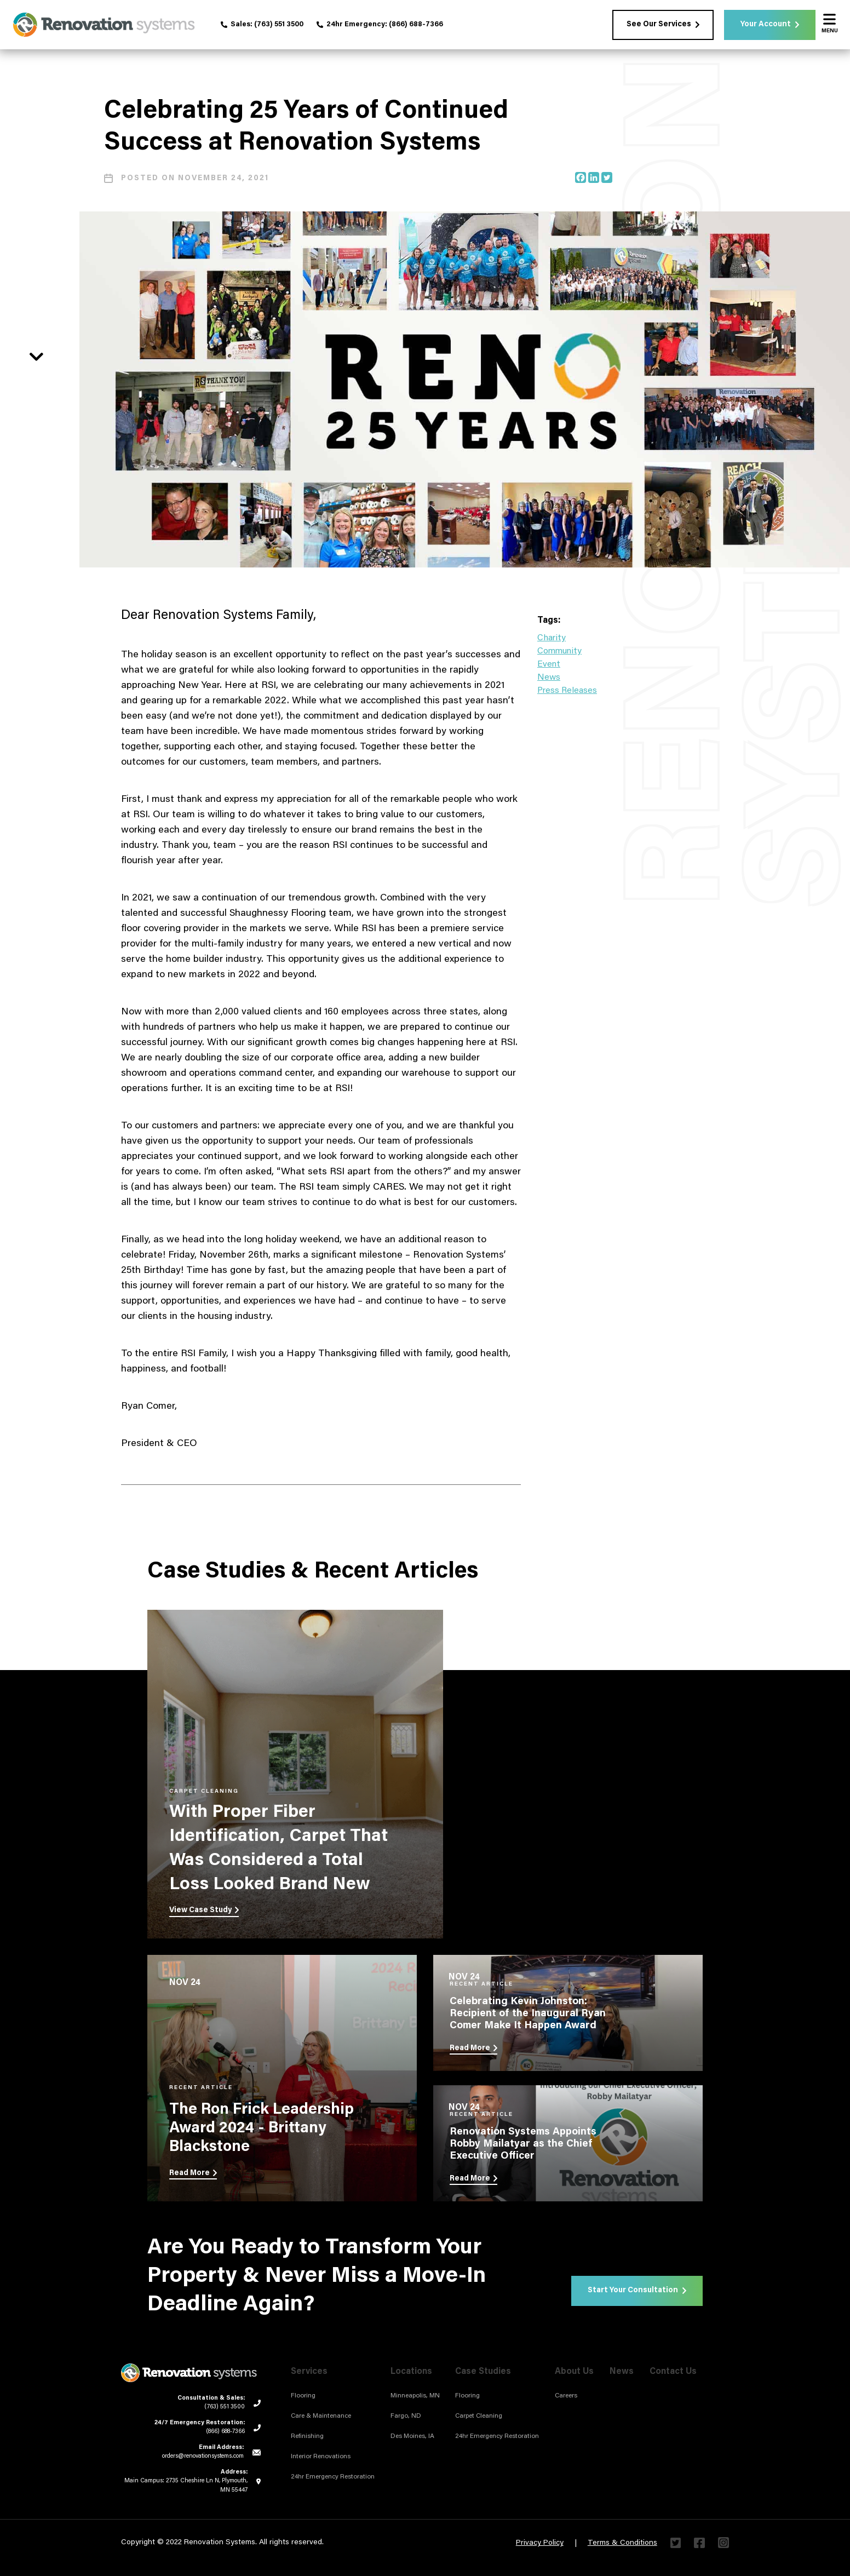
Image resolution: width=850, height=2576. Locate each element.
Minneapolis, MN (415, 2396)
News (548, 677)
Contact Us (673, 2371)
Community (559, 651)
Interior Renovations (321, 2456)
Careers (566, 2396)
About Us (574, 2371)
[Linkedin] (593, 177)
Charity (551, 638)
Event (548, 664)
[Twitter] (606, 177)
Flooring (303, 2396)
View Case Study (204, 1910)
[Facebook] (580, 177)
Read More (193, 2173)
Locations (411, 2371)
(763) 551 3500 (278, 24)
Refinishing (307, 2436)
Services (309, 2371)
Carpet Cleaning (478, 2416)
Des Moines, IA (412, 2436)
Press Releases (567, 690)
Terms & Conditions (622, 2543)
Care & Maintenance (321, 2416)
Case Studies (483, 2371)
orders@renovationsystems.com (203, 2456)
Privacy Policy (540, 2543)
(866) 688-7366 (416, 24)
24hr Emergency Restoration (333, 2477)
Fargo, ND (405, 2416)
